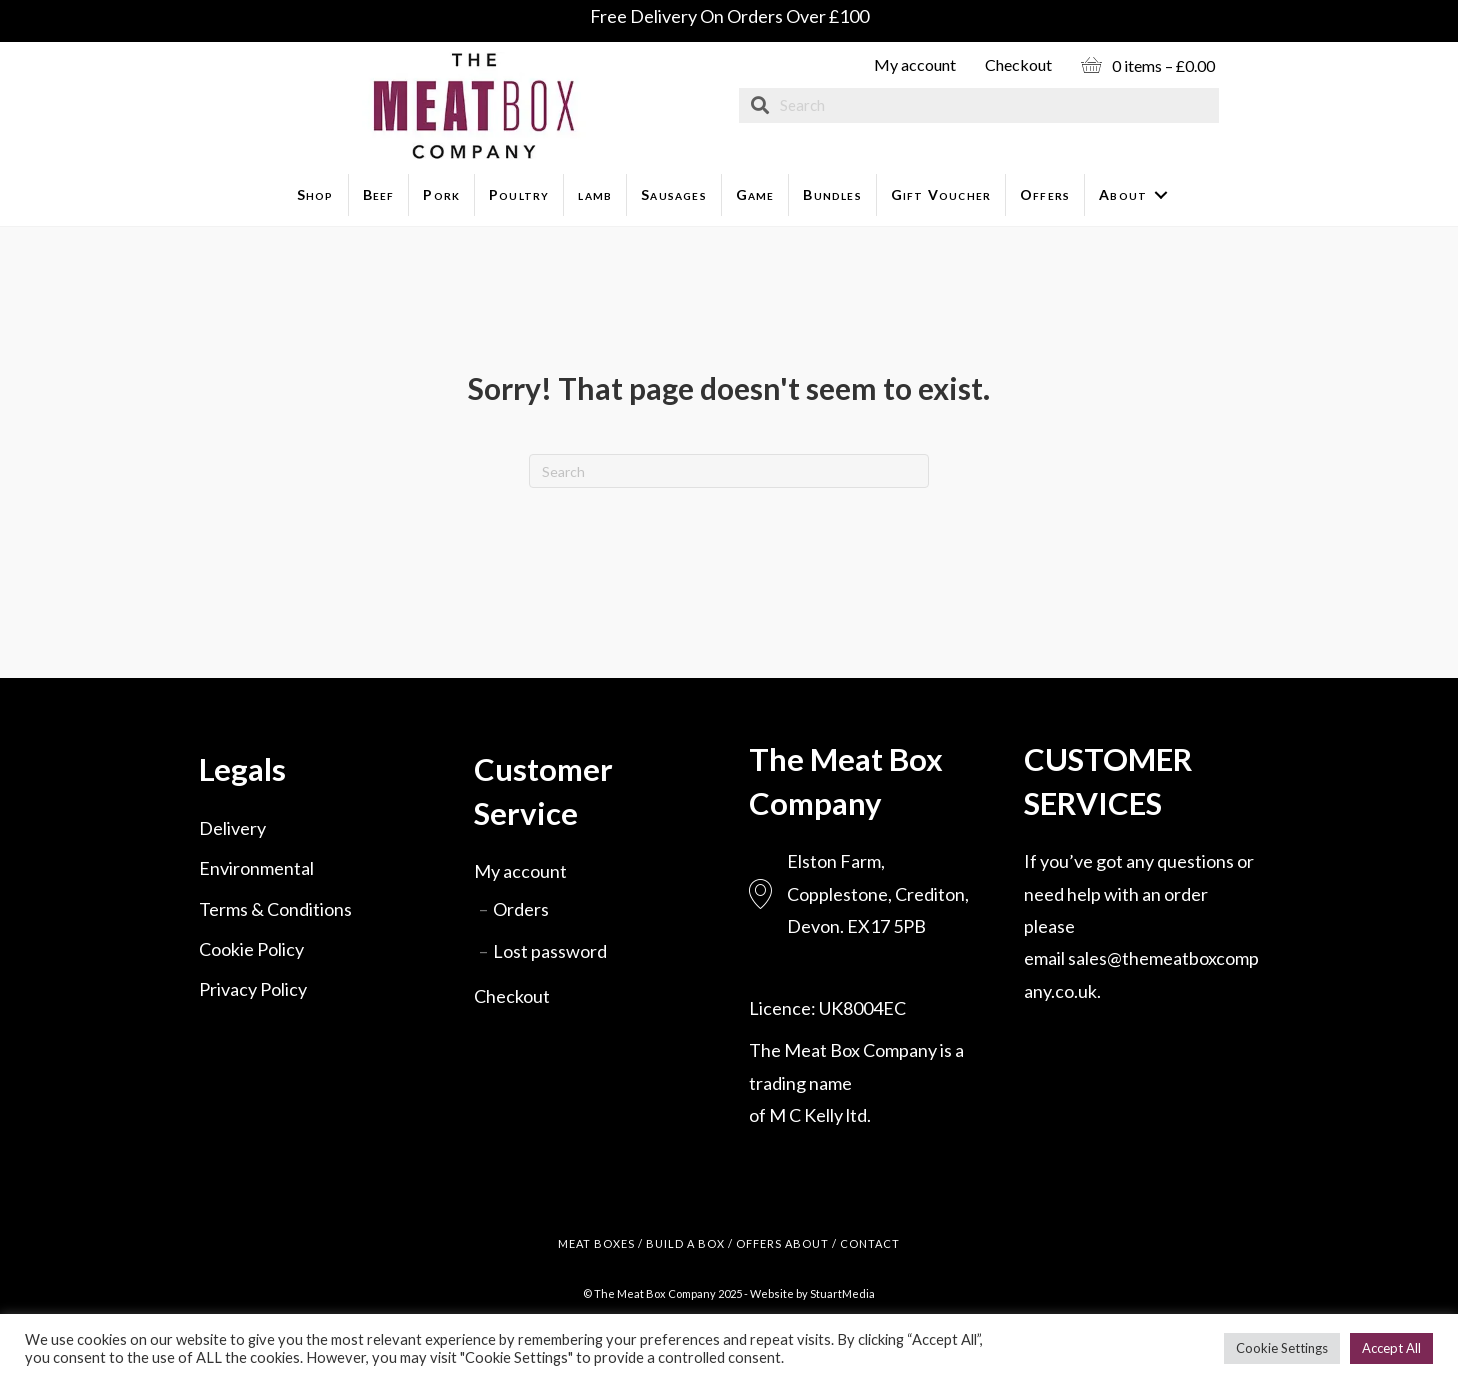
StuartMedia (842, 1293)
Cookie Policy (251, 949)
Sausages (674, 194)
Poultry (519, 194)
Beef (379, 194)
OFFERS (759, 1243)
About (1123, 194)
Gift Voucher (941, 194)
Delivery (232, 828)
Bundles (832, 194)
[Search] (729, 471)
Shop (315, 194)
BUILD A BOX (685, 1243)
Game (755, 194)
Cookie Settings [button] (1282, 1348)
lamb (595, 194)
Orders (521, 909)
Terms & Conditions (275, 909)
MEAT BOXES (596, 1243)
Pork (441, 194)
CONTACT (870, 1243)
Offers (1045, 194)
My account (915, 64)
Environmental (256, 868)
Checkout (1018, 64)
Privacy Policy (253, 989)
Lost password (550, 951)
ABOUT (807, 1243)
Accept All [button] (1391, 1348)
